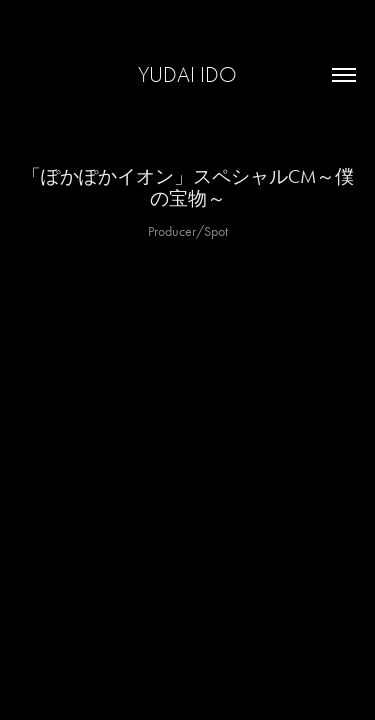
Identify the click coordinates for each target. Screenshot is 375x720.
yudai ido (187, 75)
